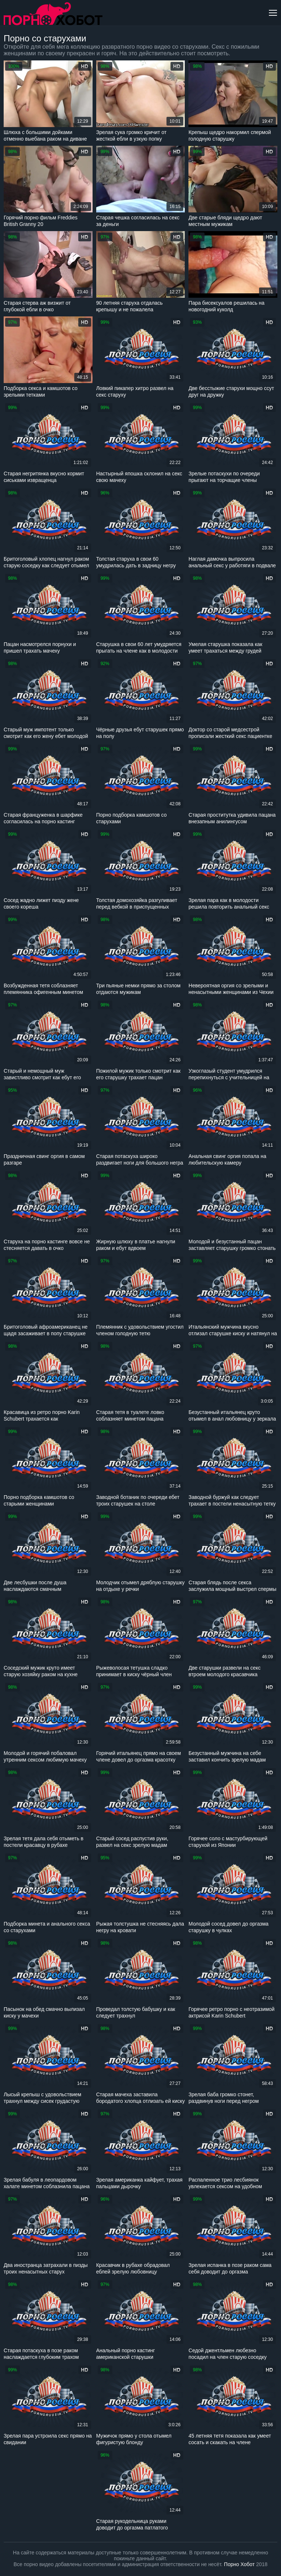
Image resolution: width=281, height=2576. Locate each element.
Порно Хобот (239, 2564)
